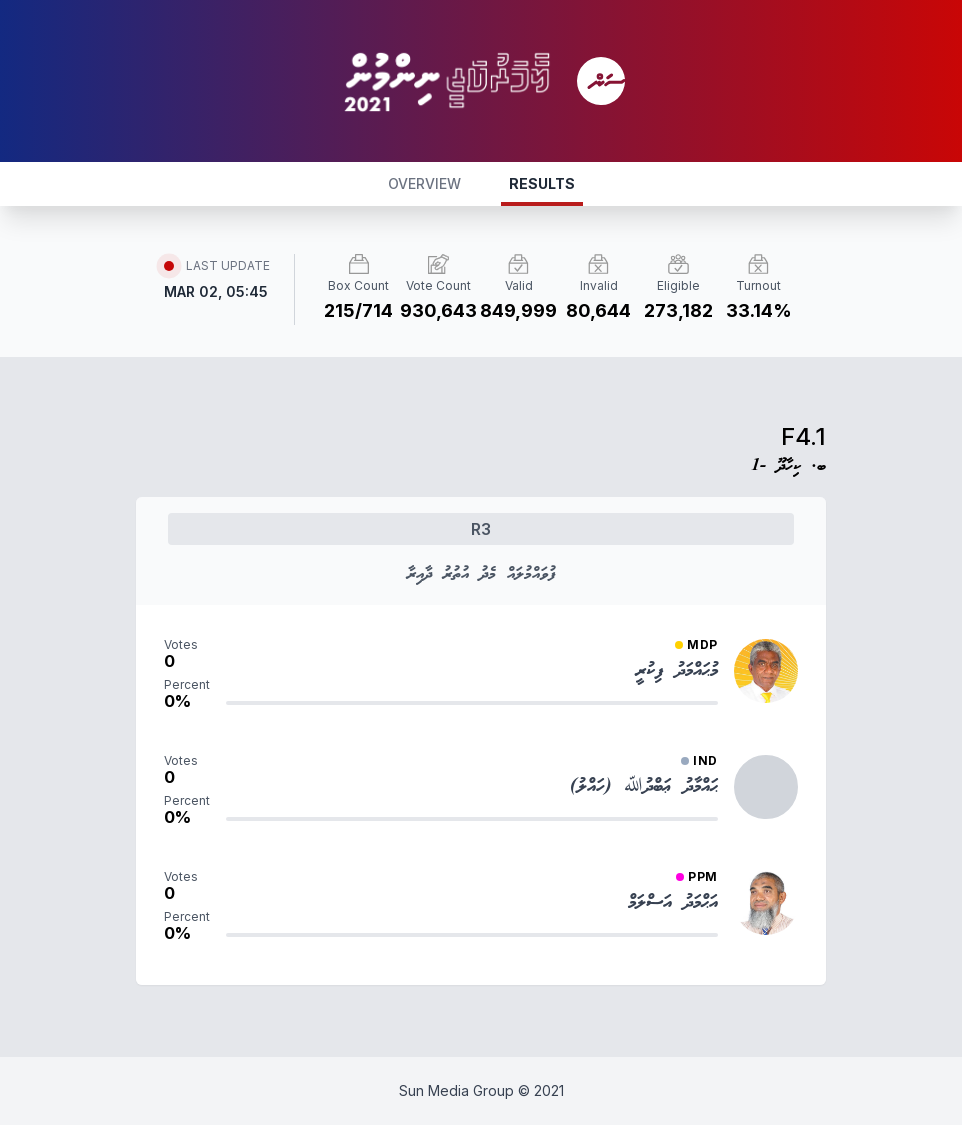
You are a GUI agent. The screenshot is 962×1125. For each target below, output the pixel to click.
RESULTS (542, 183)
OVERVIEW (424, 183)
